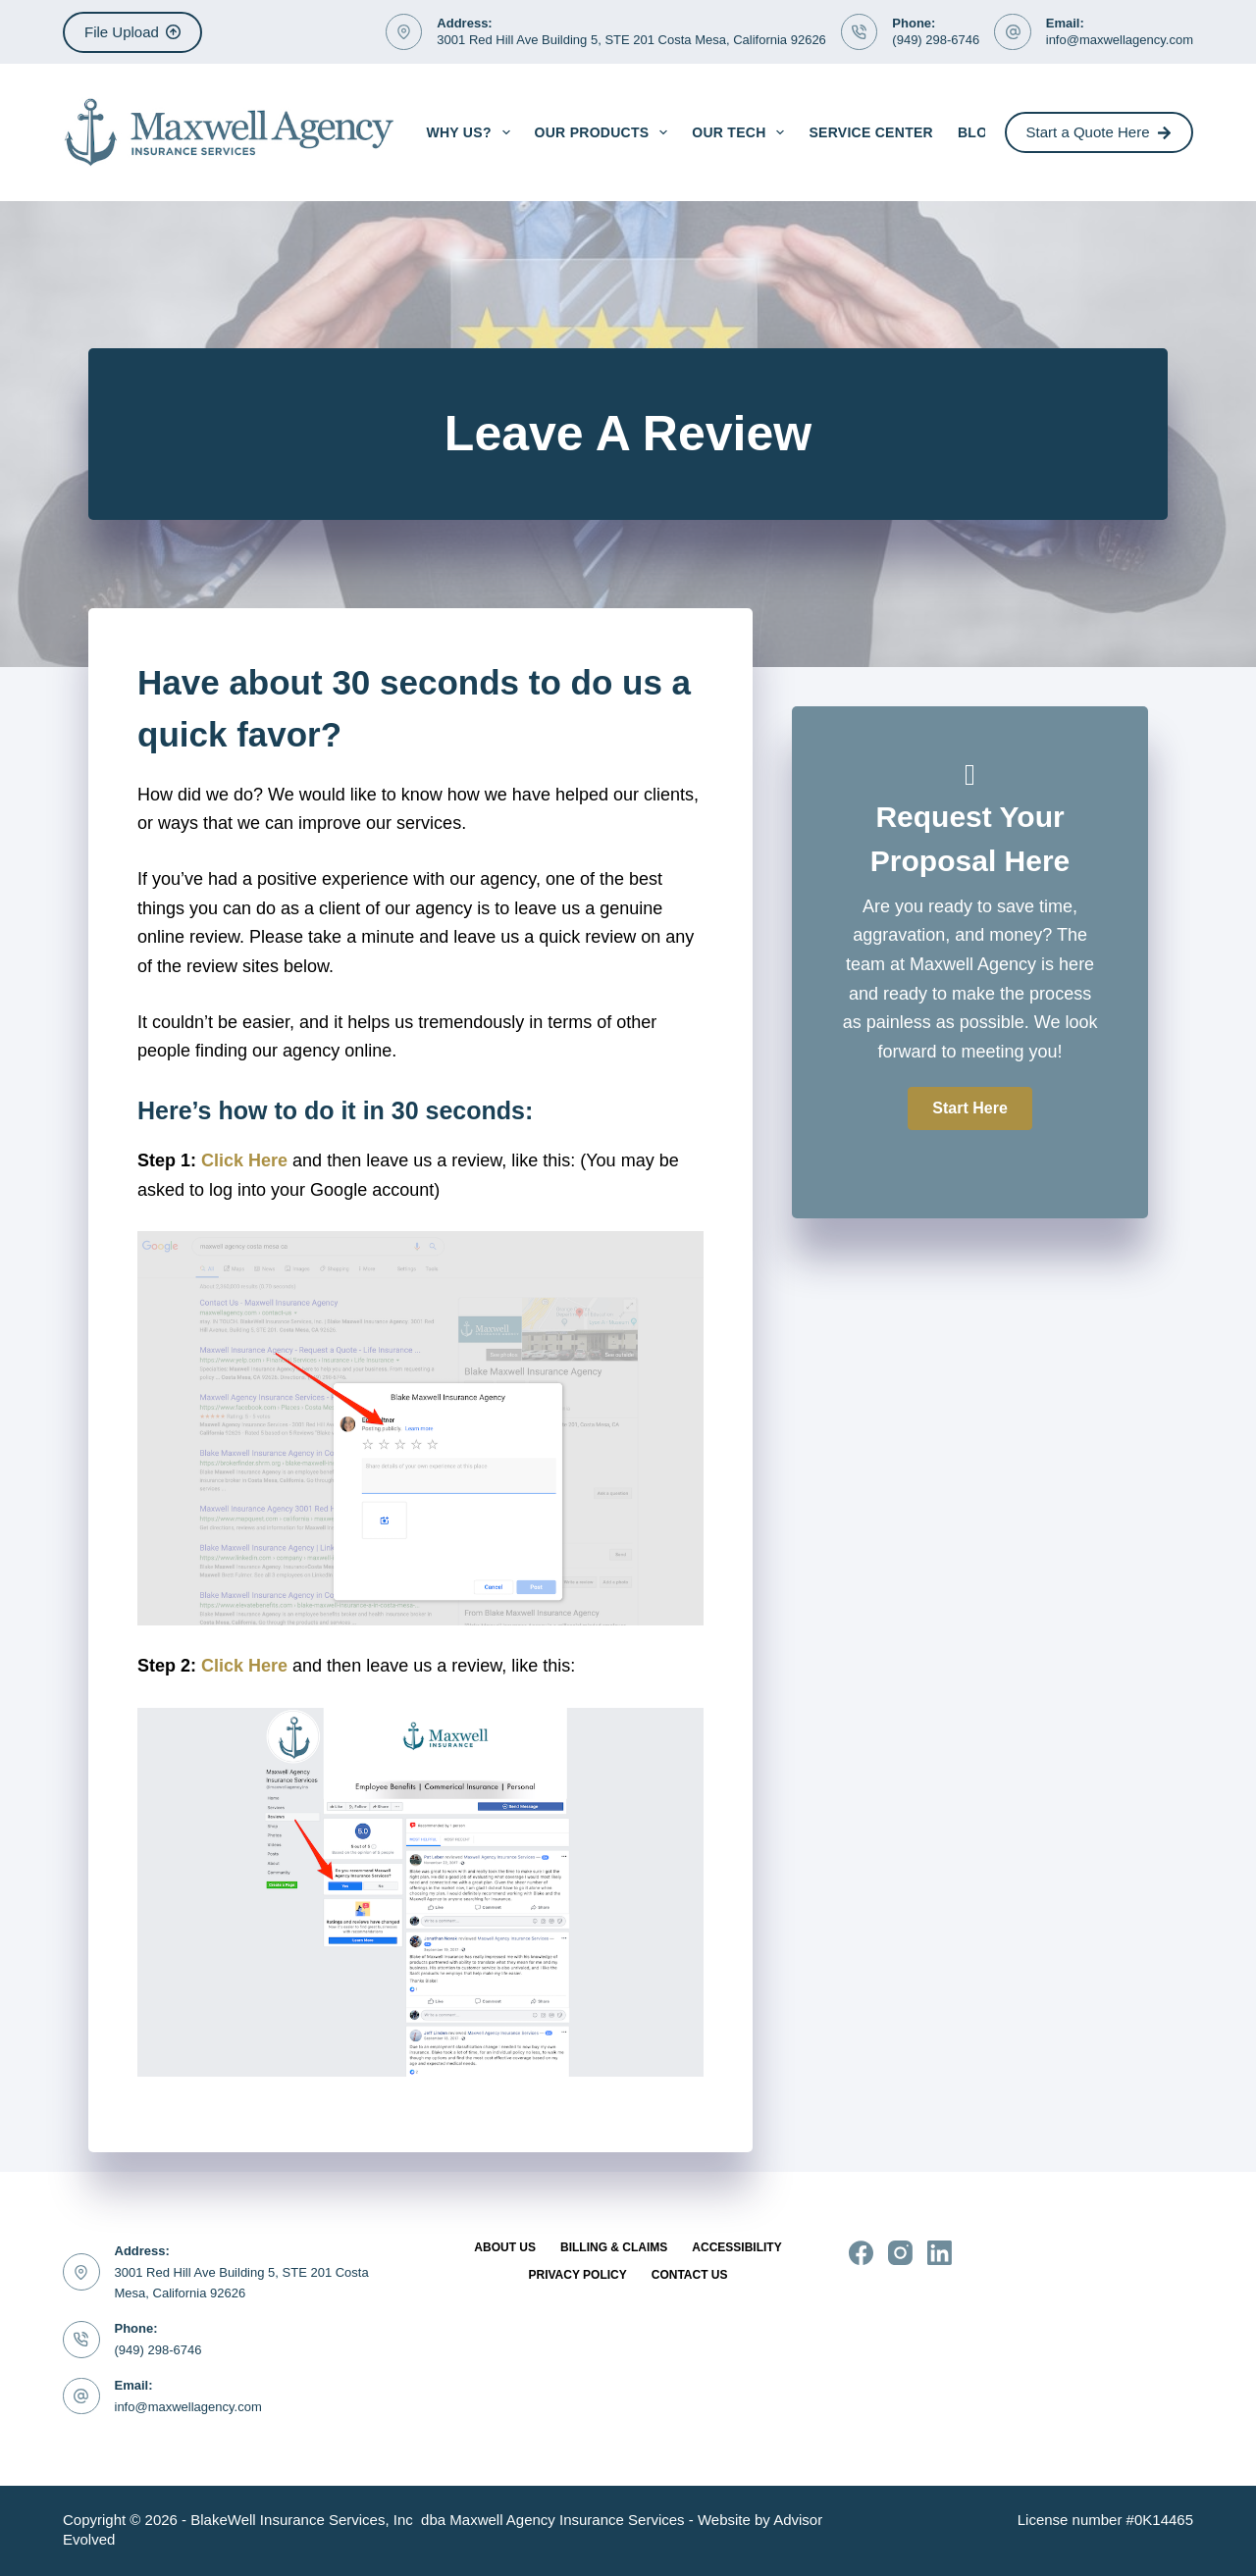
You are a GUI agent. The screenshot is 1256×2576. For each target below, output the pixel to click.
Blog (978, 132)
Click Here (244, 1160)
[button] (969, 1108)
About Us (505, 2247)
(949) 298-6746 (935, 39)
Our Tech (742, 132)
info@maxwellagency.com (1119, 39)
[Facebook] (861, 2253)
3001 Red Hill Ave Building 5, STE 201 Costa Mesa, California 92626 (631, 39)
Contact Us (690, 2275)
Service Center (871, 132)
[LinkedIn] (939, 2253)
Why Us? (471, 132)
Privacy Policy (577, 2275)
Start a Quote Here (1099, 132)
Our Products (605, 132)
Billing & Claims (613, 2247)
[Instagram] (900, 2253)
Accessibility (736, 2247)
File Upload (132, 32)
